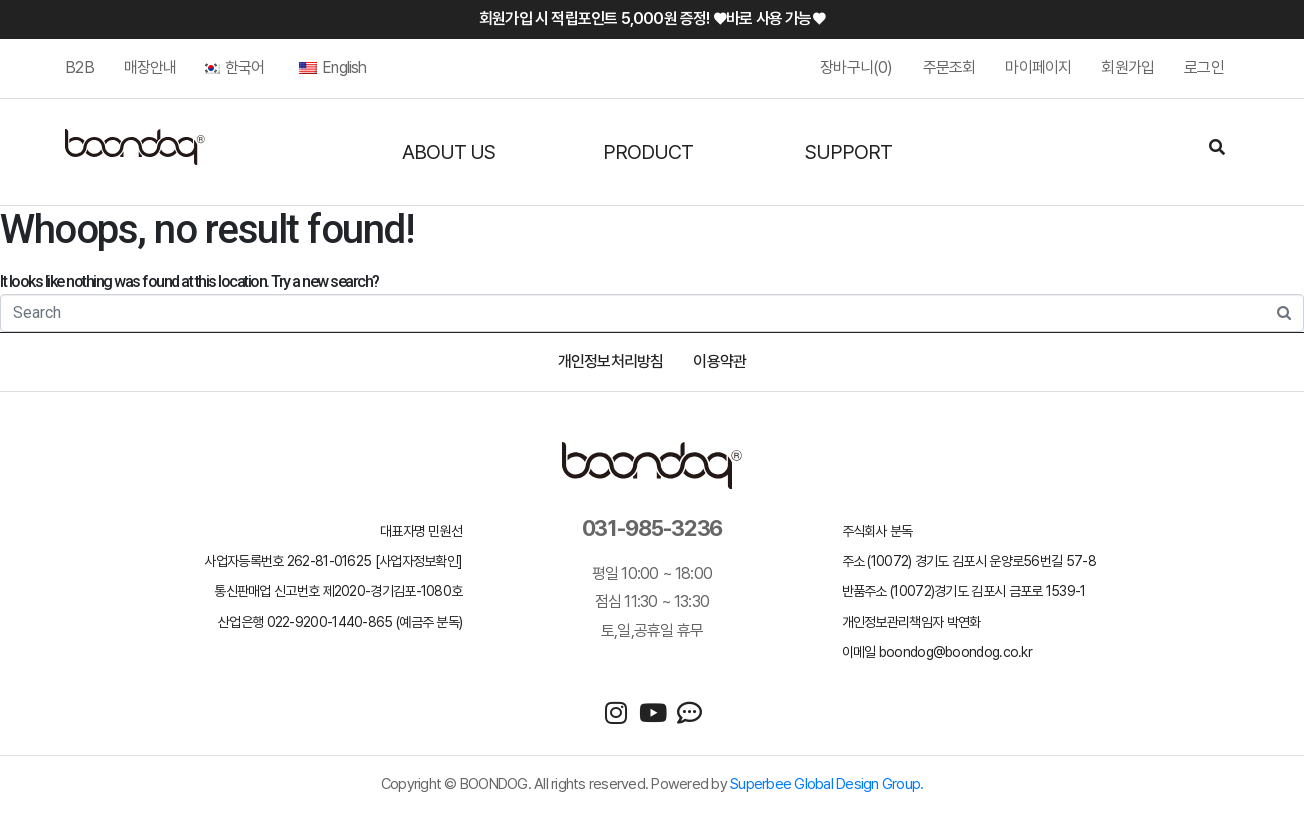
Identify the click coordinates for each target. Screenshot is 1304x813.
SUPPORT (848, 152)
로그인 (1204, 67)
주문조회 (949, 67)
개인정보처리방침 (611, 361)
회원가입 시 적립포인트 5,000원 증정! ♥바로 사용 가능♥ (652, 18)
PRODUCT (648, 152)
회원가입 (1127, 67)
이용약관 (719, 361)
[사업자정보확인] (419, 561)
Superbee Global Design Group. (826, 784)
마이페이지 (1038, 67)
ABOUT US (448, 152)
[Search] (1216, 149)
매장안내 (150, 67)
